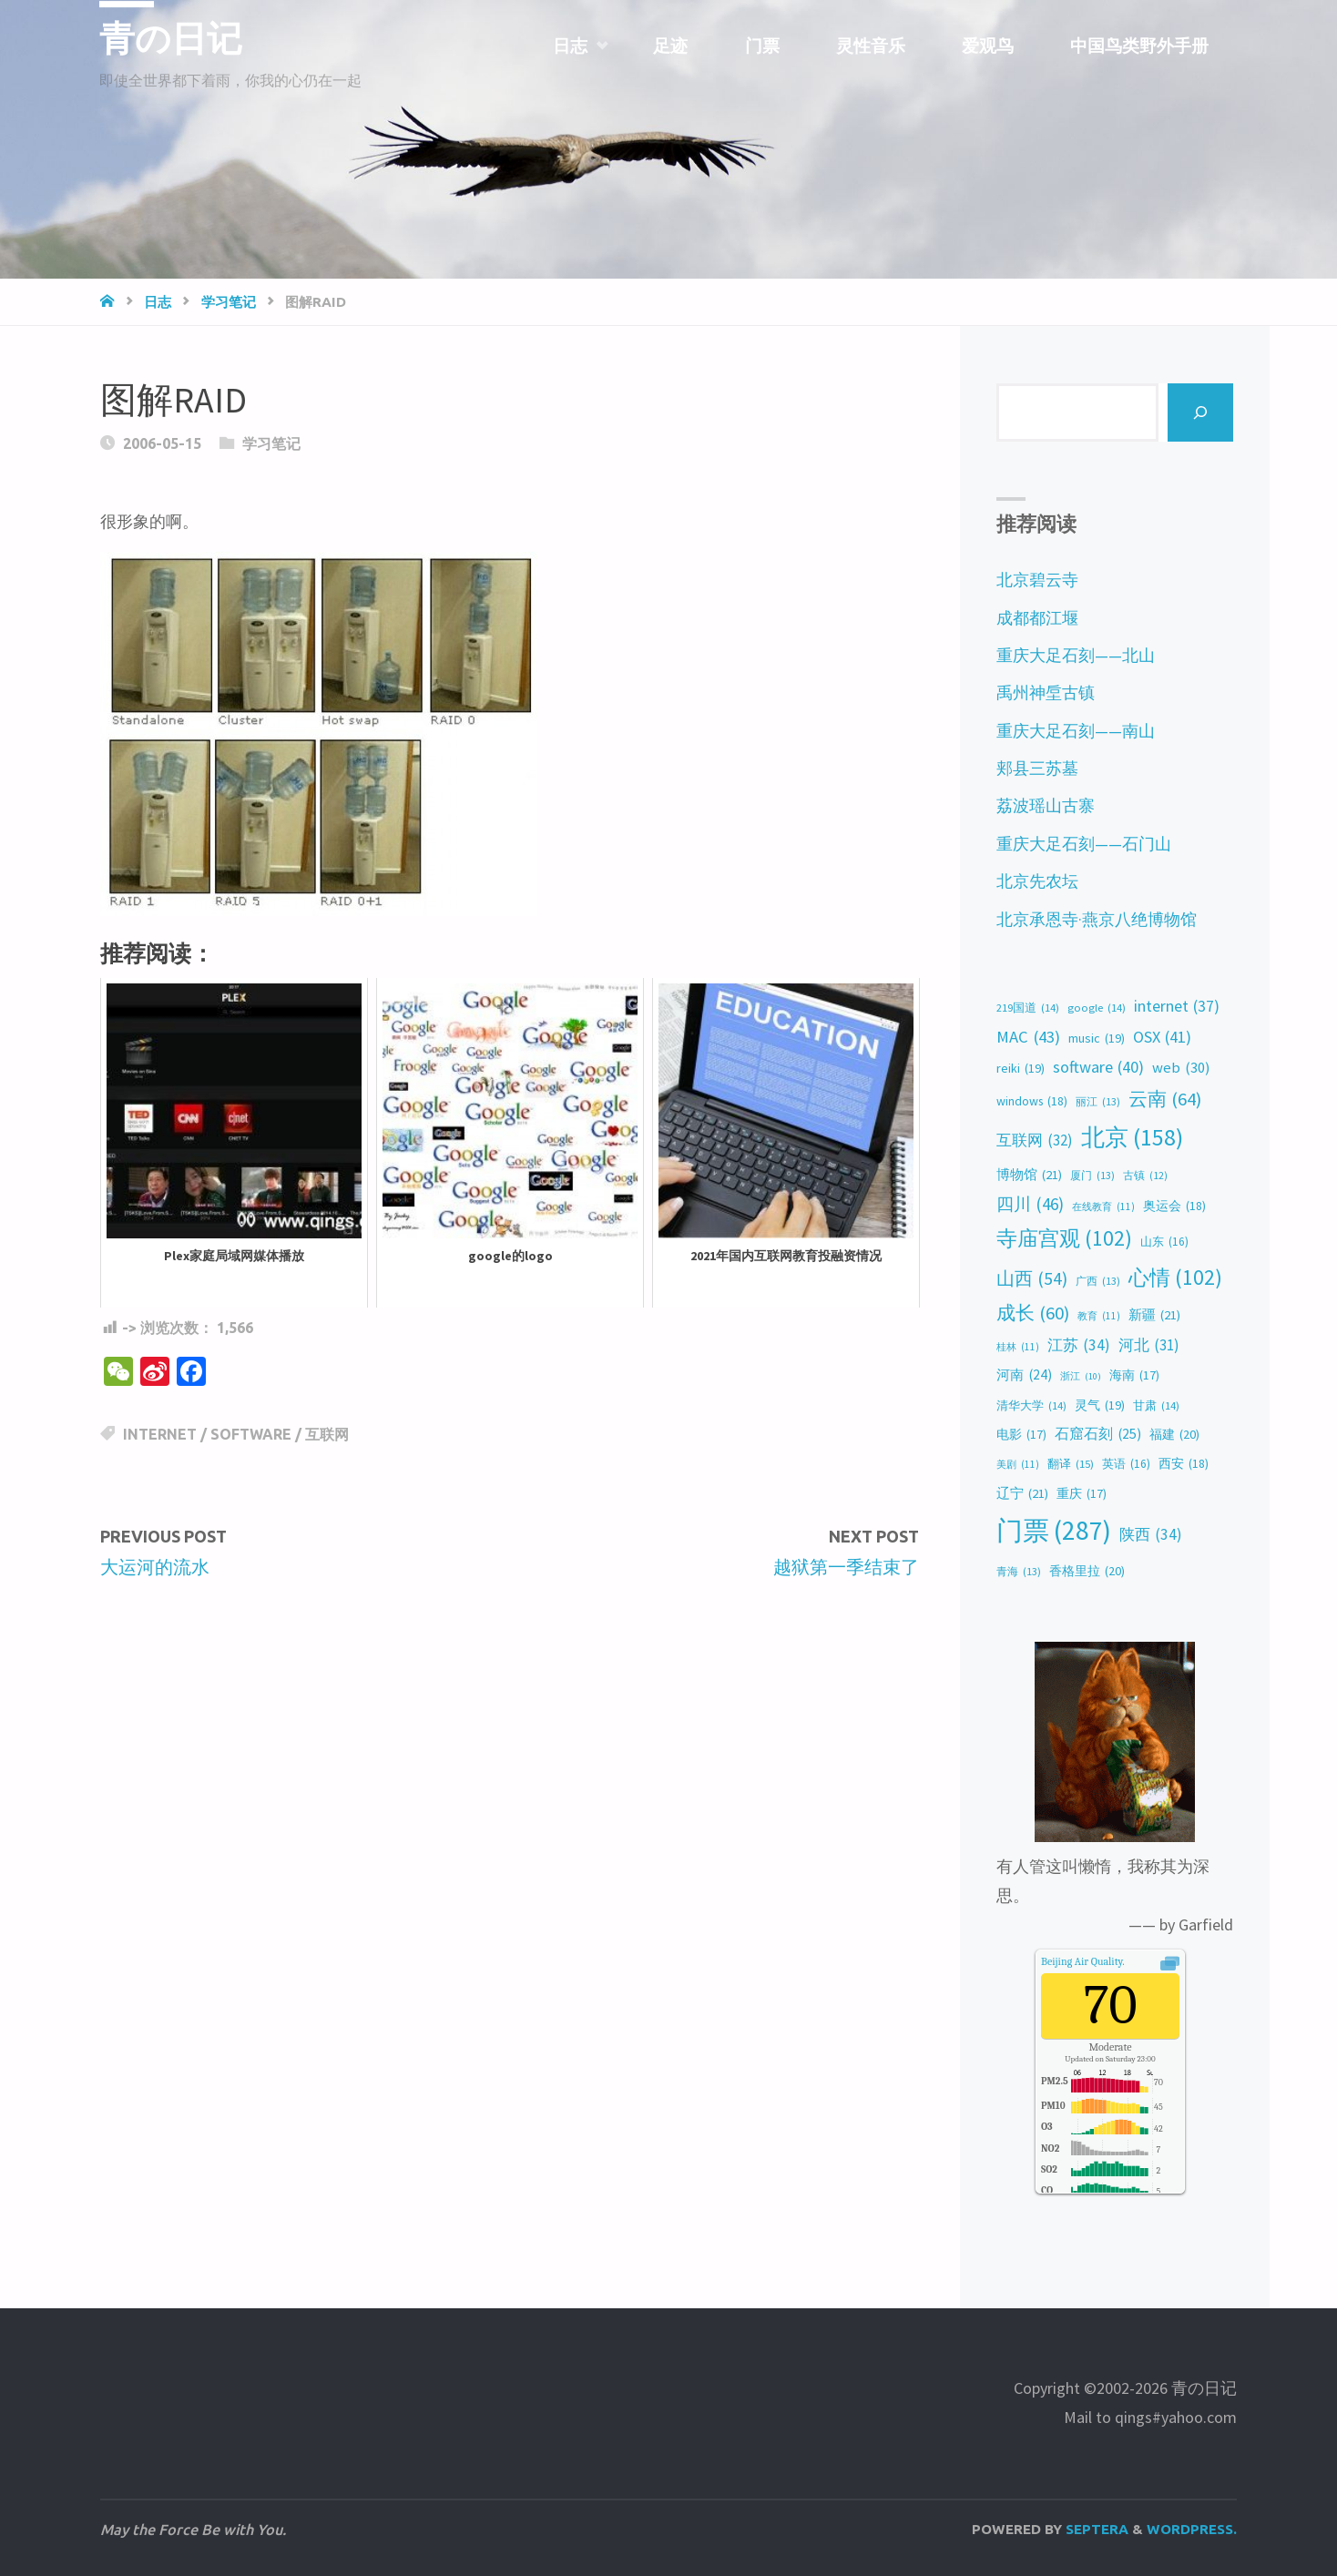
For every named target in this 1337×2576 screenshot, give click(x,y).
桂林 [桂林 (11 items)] (1017, 1347)
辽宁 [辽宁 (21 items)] (1022, 1493)
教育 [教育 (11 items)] (1098, 1316)
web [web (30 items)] (1180, 1068)
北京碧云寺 (1037, 579)
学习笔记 (228, 302)
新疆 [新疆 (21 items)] (1154, 1315)
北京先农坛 (1037, 881)
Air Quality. (1083, 1961)
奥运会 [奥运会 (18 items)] (1174, 1206)
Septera (1095, 2529)
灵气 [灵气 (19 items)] (1100, 1405)
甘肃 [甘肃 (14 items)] (1156, 1406)
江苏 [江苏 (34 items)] (1078, 1345)
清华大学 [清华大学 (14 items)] (1031, 1406)
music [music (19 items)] (1096, 1038)
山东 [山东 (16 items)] (1164, 1242)
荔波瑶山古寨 (1045, 805)
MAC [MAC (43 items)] (1028, 1037)
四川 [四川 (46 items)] (1030, 1203)
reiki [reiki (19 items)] (1020, 1068)
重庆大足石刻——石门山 (1083, 843)
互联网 (327, 1434)
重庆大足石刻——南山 (1075, 730)
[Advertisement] (509, 1735)
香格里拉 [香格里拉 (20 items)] (1087, 1571)
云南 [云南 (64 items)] (1164, 1099)
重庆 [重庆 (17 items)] (1081, 1494)
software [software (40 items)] (1098, 1068)
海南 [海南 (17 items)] (1134, 1376)
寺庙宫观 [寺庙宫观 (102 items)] (1064, 1238)
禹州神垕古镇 (1045, 692)
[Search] (1201, 412)
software (250, 1434)
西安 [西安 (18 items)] (1183, 1463)
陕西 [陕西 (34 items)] (1150, 1535)
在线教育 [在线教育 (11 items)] (1103, 1206)
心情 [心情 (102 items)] (1175, 1277)
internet (160, 1434)
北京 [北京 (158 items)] (1132, 1137)
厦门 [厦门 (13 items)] (1092, 1176)
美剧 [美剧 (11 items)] (1017, 1464)
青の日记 (173, 38)
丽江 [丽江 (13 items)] (1098, 1102)
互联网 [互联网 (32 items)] (1034, 1140)
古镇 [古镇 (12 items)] (1145, 1176)
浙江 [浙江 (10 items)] (1080, 1376)
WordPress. (1192, 2529)
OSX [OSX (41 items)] (1162, 1038)
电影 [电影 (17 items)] (1021, 1435)
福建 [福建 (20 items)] (1174, 1435)
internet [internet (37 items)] (1177, 1007)
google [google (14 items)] (1096, 1008)
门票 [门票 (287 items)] (1053, 1531)
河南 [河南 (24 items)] (1024, 1375)
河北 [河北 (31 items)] (1148, 1345)
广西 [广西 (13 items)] (1098, 1281)
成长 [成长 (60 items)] (1032, 1313)
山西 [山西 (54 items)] (1031, 1278)
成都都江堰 (1037, 617)
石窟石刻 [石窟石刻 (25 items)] (1098, 1434)
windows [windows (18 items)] (1031, 1101)
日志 (157, 302)
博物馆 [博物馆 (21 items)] (1029, 1174)
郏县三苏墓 (1037, 768)
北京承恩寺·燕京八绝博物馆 (1096, 919)
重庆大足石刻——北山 (1075, 655)
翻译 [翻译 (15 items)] (1070, 1463)
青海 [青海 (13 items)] (1018, 1572)
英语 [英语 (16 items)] (1126, 1464)
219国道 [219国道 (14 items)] (1027, 1008)
